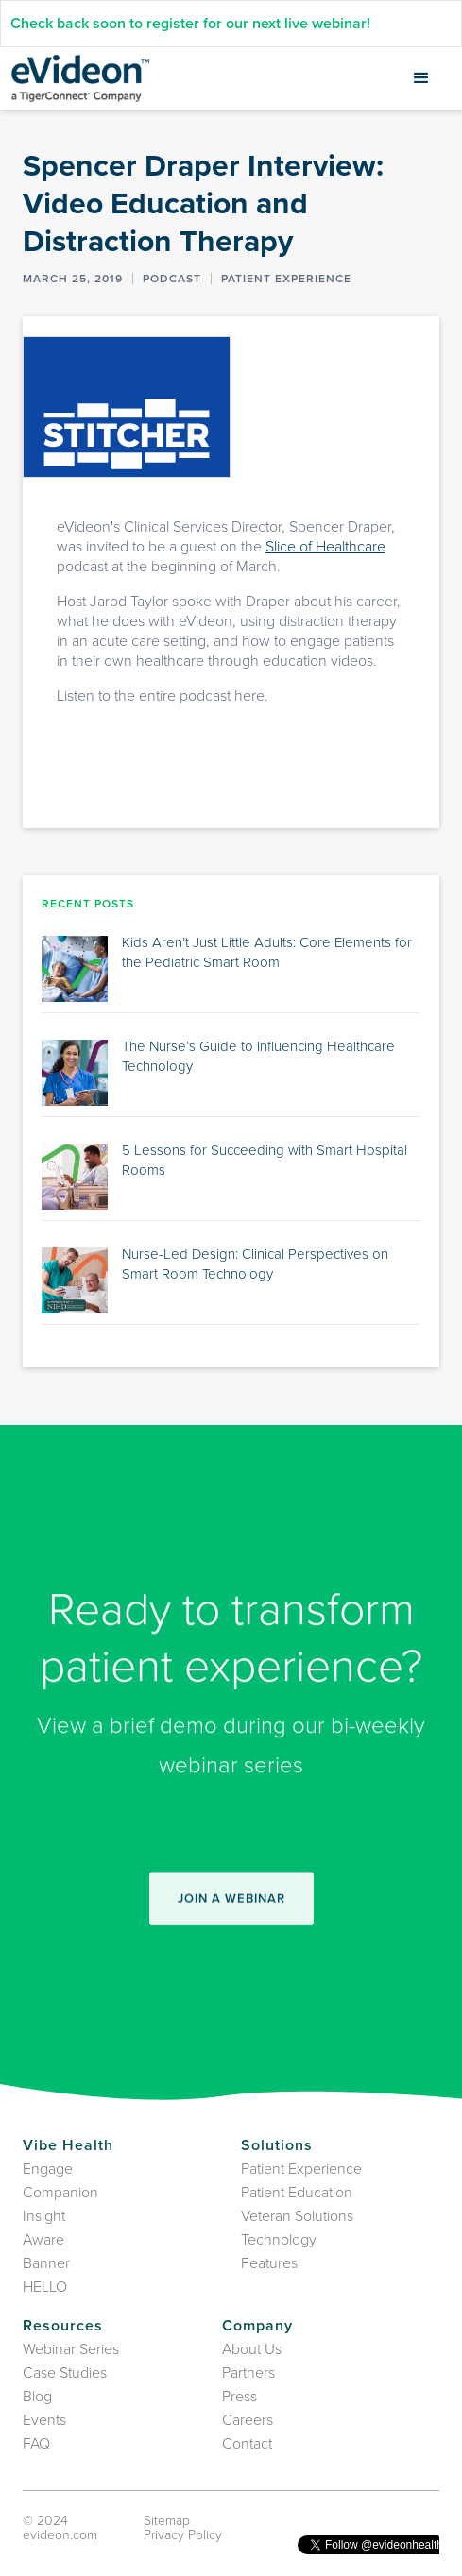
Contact (247, 2443)
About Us (252, 2349)
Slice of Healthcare (325, 546)
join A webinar (231, 1908)
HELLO (45, 2287)
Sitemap (167, 2521)
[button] (421, 78)
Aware (43, 2239)
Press (239, 2396)
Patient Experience (301, 2169)
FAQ (36, 2443)
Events (44, 2420)
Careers (247, 2420)
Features (269, 2263)
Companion (60, 2192)
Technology (279, 2239)
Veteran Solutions (297, 2216)
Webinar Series (71, 2349)
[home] (80, 78)
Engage (48, 2169)
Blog (37, 2396)
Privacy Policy (183, 2535)
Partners (248, 2373)
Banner (46, 2263)
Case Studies (65, 2373)
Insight (44, 2216)
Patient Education (296, 2192)
